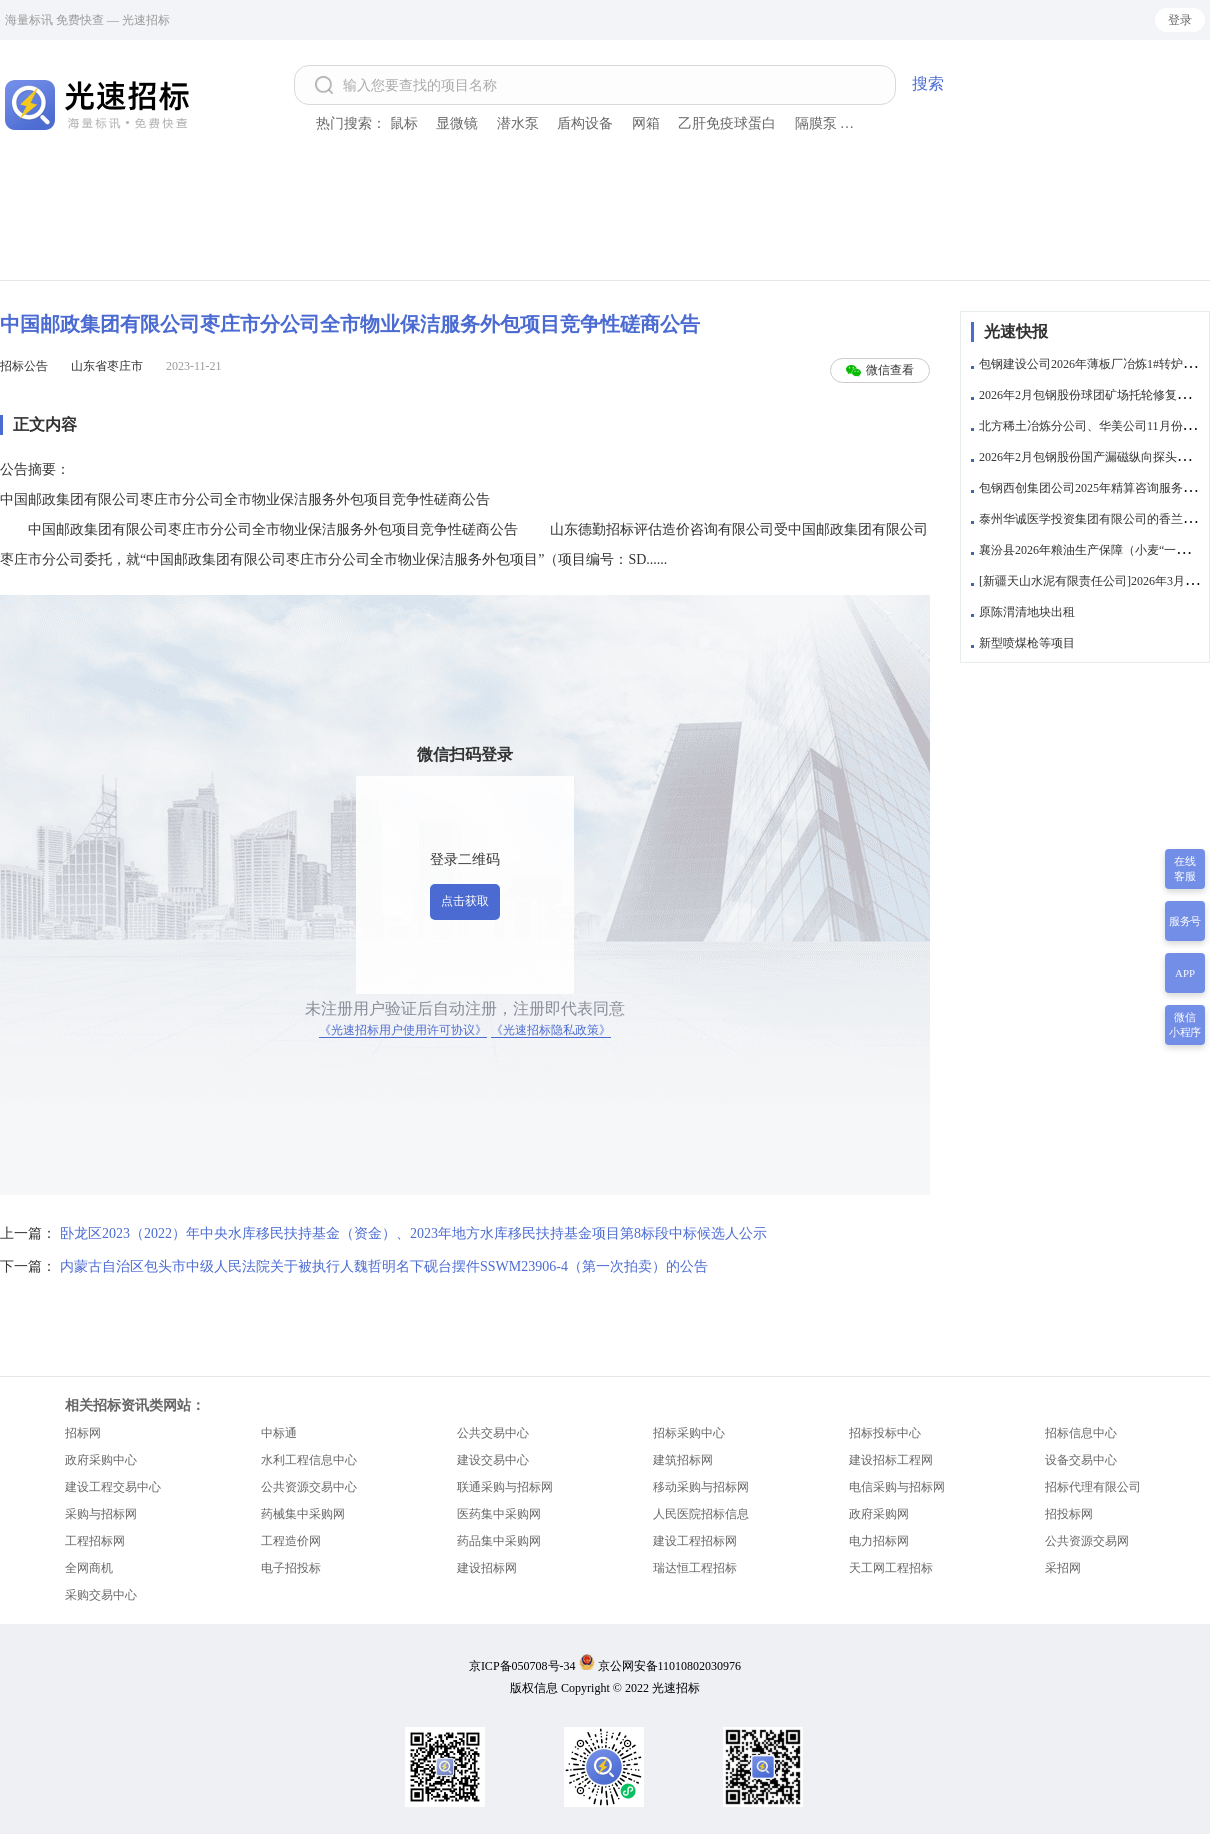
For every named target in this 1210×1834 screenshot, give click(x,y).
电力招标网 (879, 1541)
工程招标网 (95, 1541)
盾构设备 (585, 123)
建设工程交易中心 (113, 1487)
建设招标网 (487, 1568)
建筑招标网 (683, 1460)
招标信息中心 (1081, 1433)
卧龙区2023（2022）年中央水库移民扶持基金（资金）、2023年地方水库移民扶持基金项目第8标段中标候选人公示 (413, 1233)
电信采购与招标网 (897, 1487)
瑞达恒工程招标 (695, 1568)
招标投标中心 (885, 1433)
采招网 (1063, 1568)
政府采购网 (879, 1514)
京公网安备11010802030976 (670, 1666)
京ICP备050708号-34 (522, 1666)
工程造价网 (291, 1541)
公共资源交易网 (1087, 1541)
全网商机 (89, 1568)
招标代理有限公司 (1093, 1487)
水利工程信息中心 (309, 1460)
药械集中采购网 (303, 1514)
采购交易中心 (101, 1595)
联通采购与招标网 (505, 1487)
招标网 (83, 1433)
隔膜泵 (816, 123)
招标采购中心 (689, 1433)
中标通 (279, 1433)
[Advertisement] (605, 225)
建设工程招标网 (695, 1541)
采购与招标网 (101, 1514)
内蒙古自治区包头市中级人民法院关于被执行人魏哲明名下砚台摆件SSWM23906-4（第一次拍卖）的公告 (384, 1266)
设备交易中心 (1081, 1460)
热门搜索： (351, 123)
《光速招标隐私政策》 (551, 1030)
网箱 (646, 123)
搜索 (928, 83)
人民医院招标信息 (701, 1514)
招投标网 (1069, 1514)
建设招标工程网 (891, 1460)
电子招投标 (291, 1568)
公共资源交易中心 (309, 1487)
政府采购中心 (101, 1460)
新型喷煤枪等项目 (1027, 643)
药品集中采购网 (499, 1541)
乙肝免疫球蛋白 (727, 123)
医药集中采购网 (499, 1514)
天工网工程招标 (891, 1568)
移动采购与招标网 (701, 1487)
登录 (1180, 20)
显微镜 (457, 123)
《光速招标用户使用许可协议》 (403, 1030)
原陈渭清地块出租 (1027, 612)
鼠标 (404, 123)
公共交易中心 (493, 1433)
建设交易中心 (493, 1460)
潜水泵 (518, 123)
